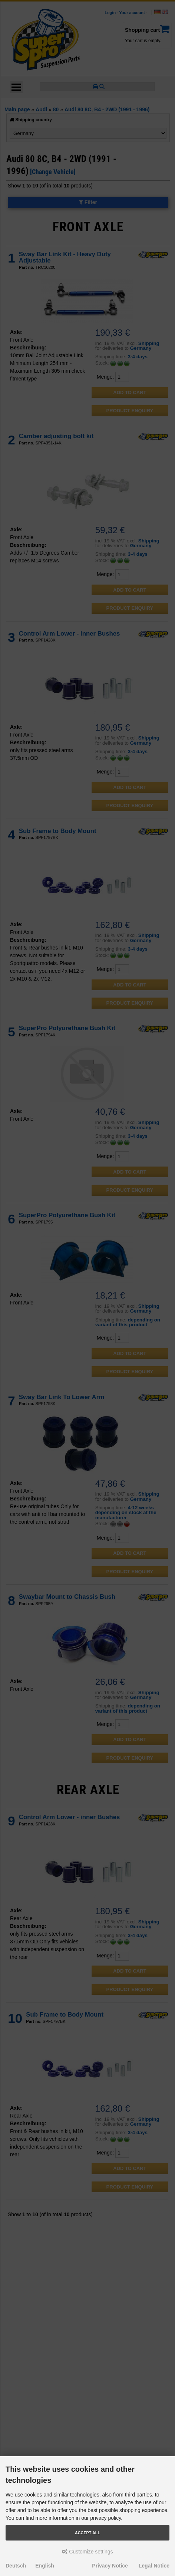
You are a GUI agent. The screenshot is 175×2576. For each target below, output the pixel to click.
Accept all (87, 2533)
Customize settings (87, 2552)
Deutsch (16, 2566)
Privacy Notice (110, 2566)
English (44, 2566)
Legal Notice (154, 2566)
